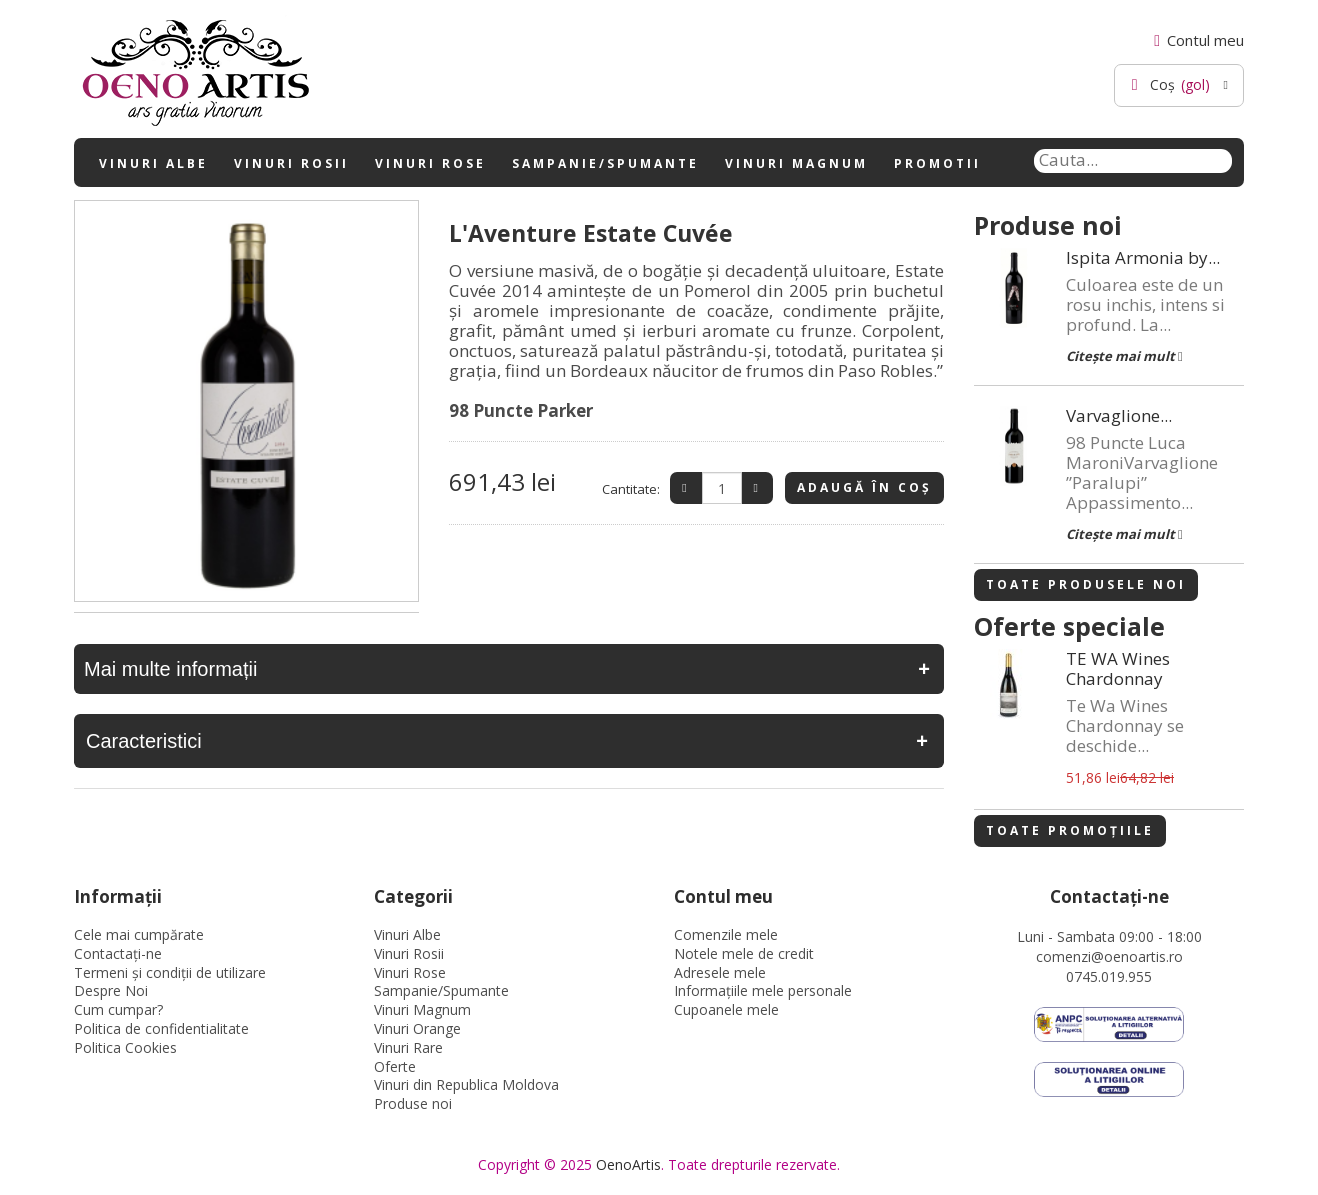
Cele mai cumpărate (139, 934)
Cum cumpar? (118, 1009)
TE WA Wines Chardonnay (1118, 669)
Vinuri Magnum (796, 163)
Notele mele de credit (744, 953)
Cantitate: (631, 489)
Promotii (937, 163)
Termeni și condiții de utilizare (170, 972)
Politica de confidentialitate (161, 1028)
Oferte (395, 1066)
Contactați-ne (118, 953)
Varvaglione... (1119, 416)
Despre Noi (111, 990)
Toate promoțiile (1070, 830)
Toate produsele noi (1086, 584)
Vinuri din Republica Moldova (466, 1084)
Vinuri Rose (430, 163)
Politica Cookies (125, 1047)
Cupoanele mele (726, 1009)
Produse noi (413, 1103)
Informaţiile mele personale (763, 990)
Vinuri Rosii (291, 163)
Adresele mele (720, 972)
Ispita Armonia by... (1143, 258)
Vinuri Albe (153, 163)
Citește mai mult (1124, 356)
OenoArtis (628, 1164)
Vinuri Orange (417, 1028)
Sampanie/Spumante (605, 163)
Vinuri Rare (408, 1047)
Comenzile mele (726, 934)
